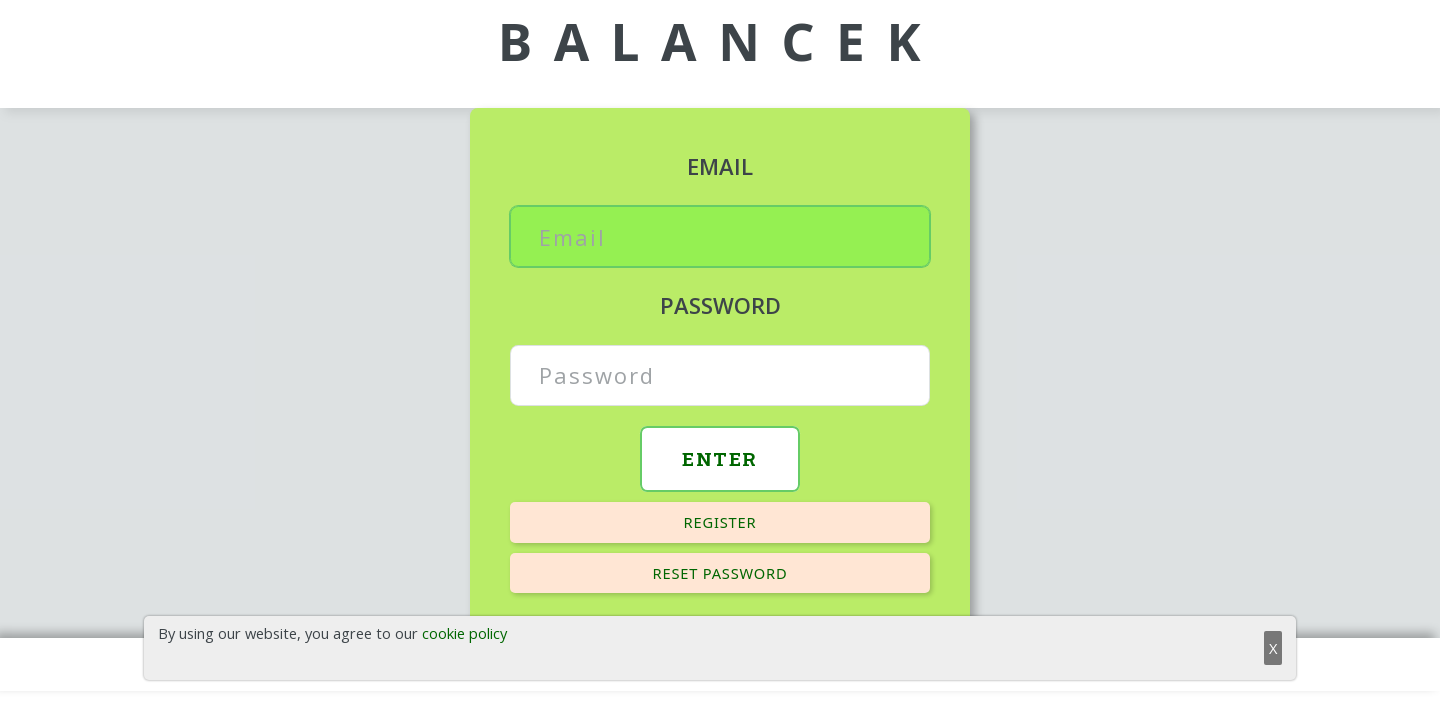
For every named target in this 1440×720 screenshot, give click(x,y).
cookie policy (464, 633)
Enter (719, 458)
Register (720, 522)
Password (720, 305)
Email (720, 166)
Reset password (720, 573)
